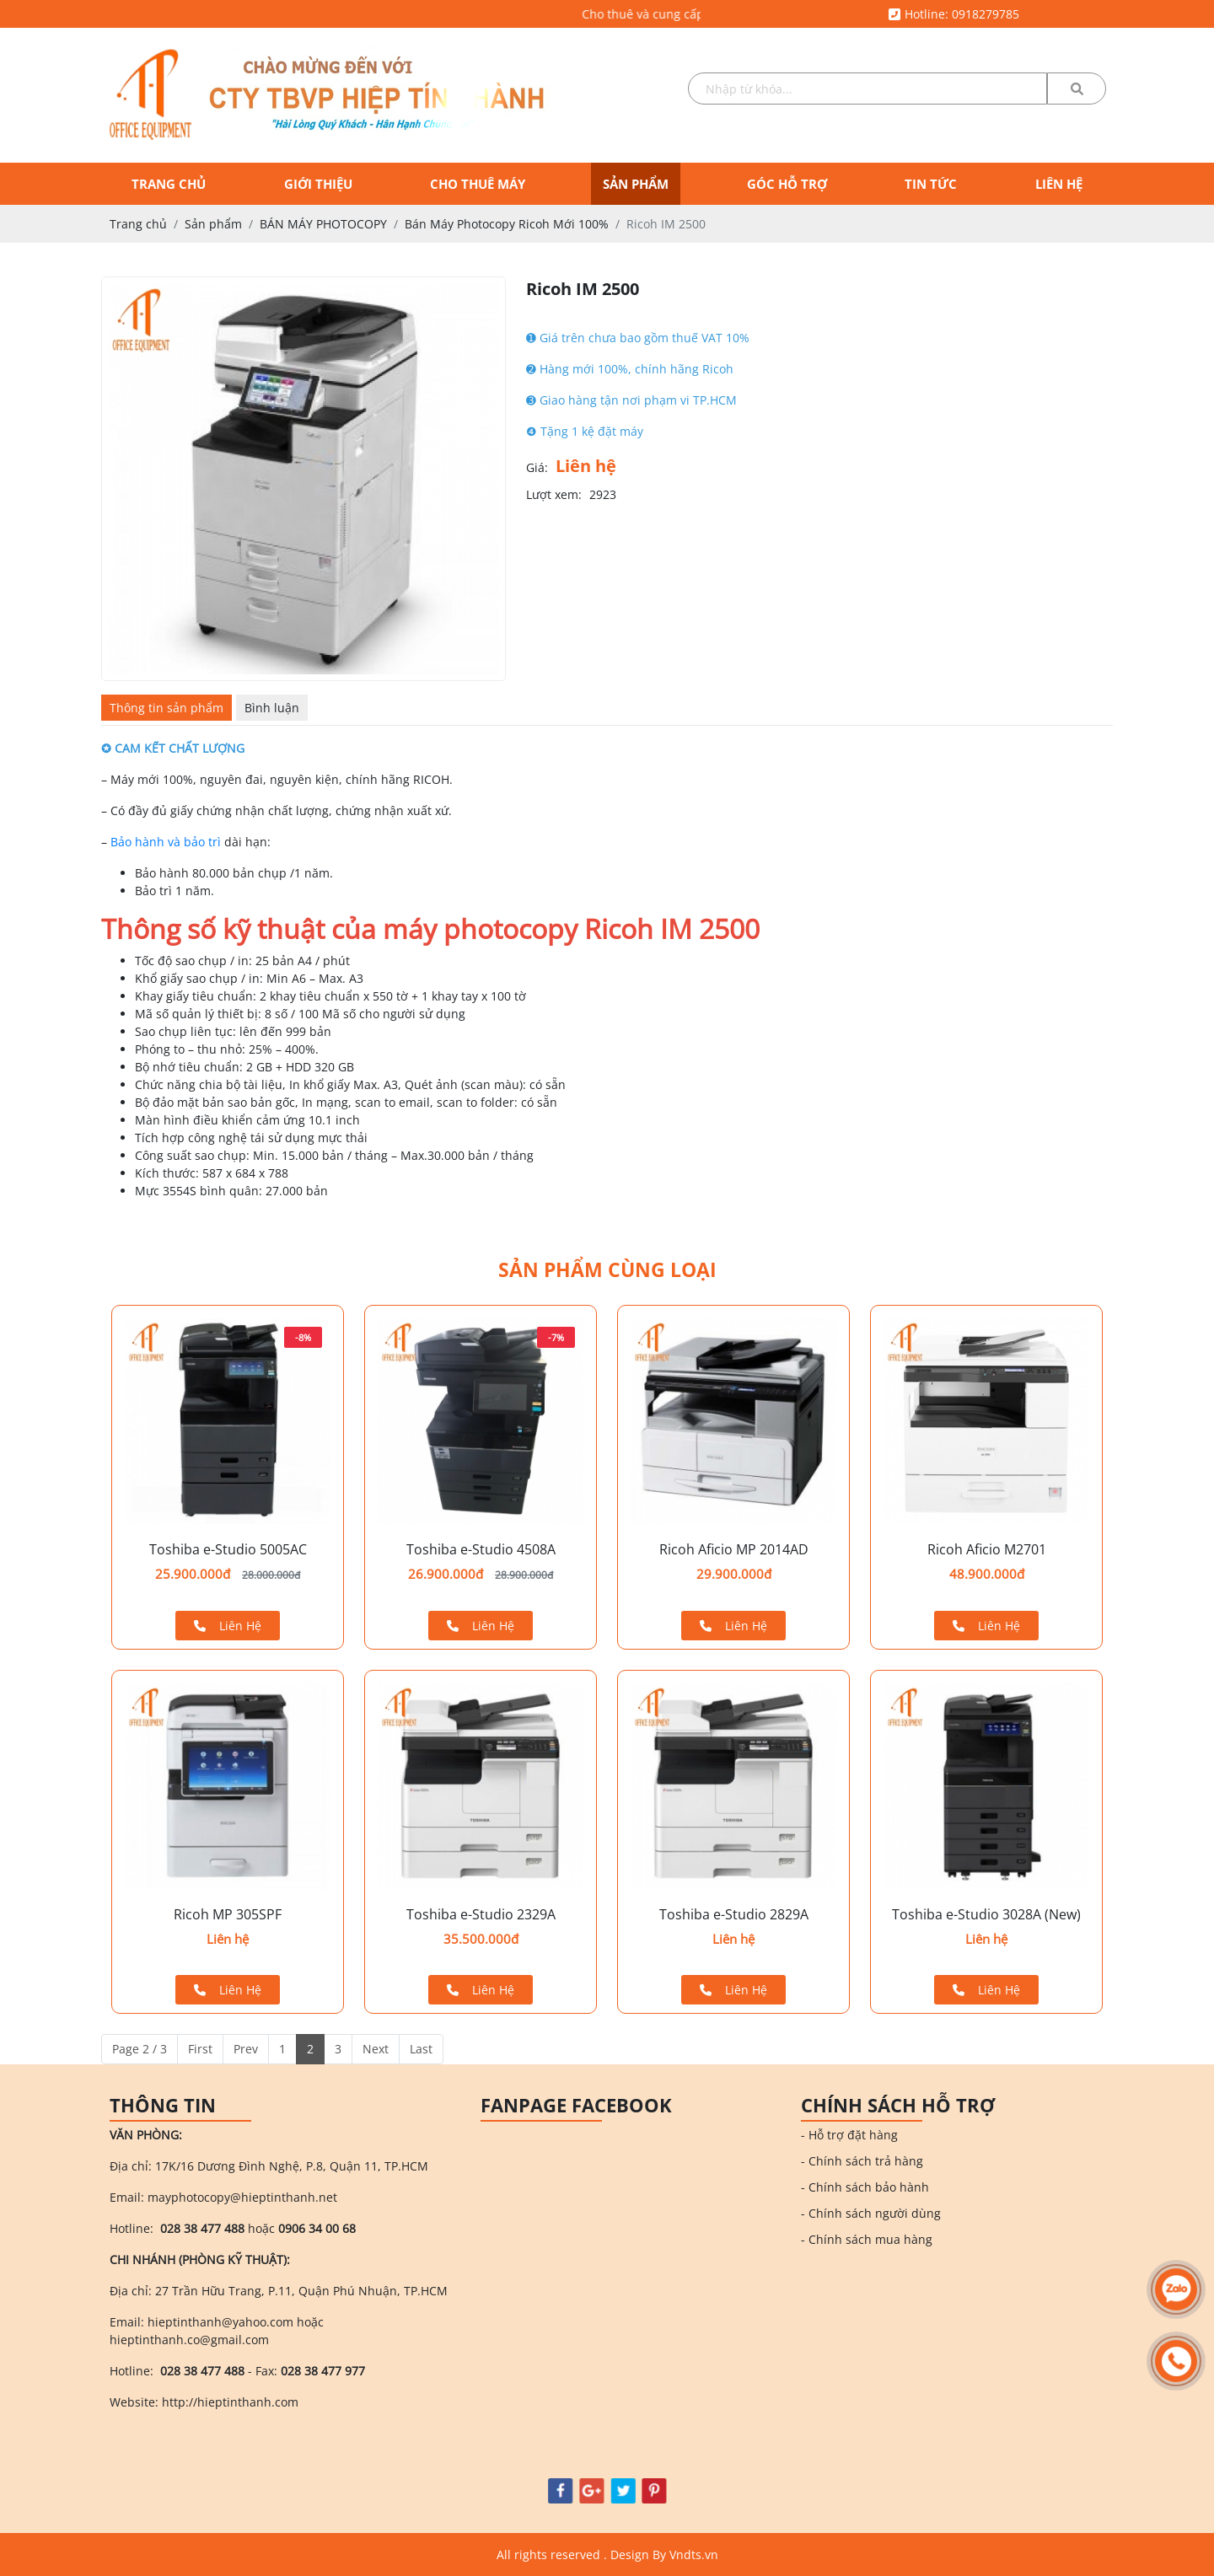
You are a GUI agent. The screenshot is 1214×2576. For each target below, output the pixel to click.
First (200, 2049)
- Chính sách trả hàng (862, 2161)
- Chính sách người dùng (871, 2213)
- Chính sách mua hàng (866, 2239)
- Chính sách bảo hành (865, 2187)
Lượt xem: (554, 494)
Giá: (537, 467)
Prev (246, 2049)
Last (421, 2049)
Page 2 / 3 (139, 2049)
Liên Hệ (227, 1626)
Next (376, 2049)
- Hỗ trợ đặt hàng (849, 2135)
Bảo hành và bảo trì (165, 842)
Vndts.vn (693, 2554)
